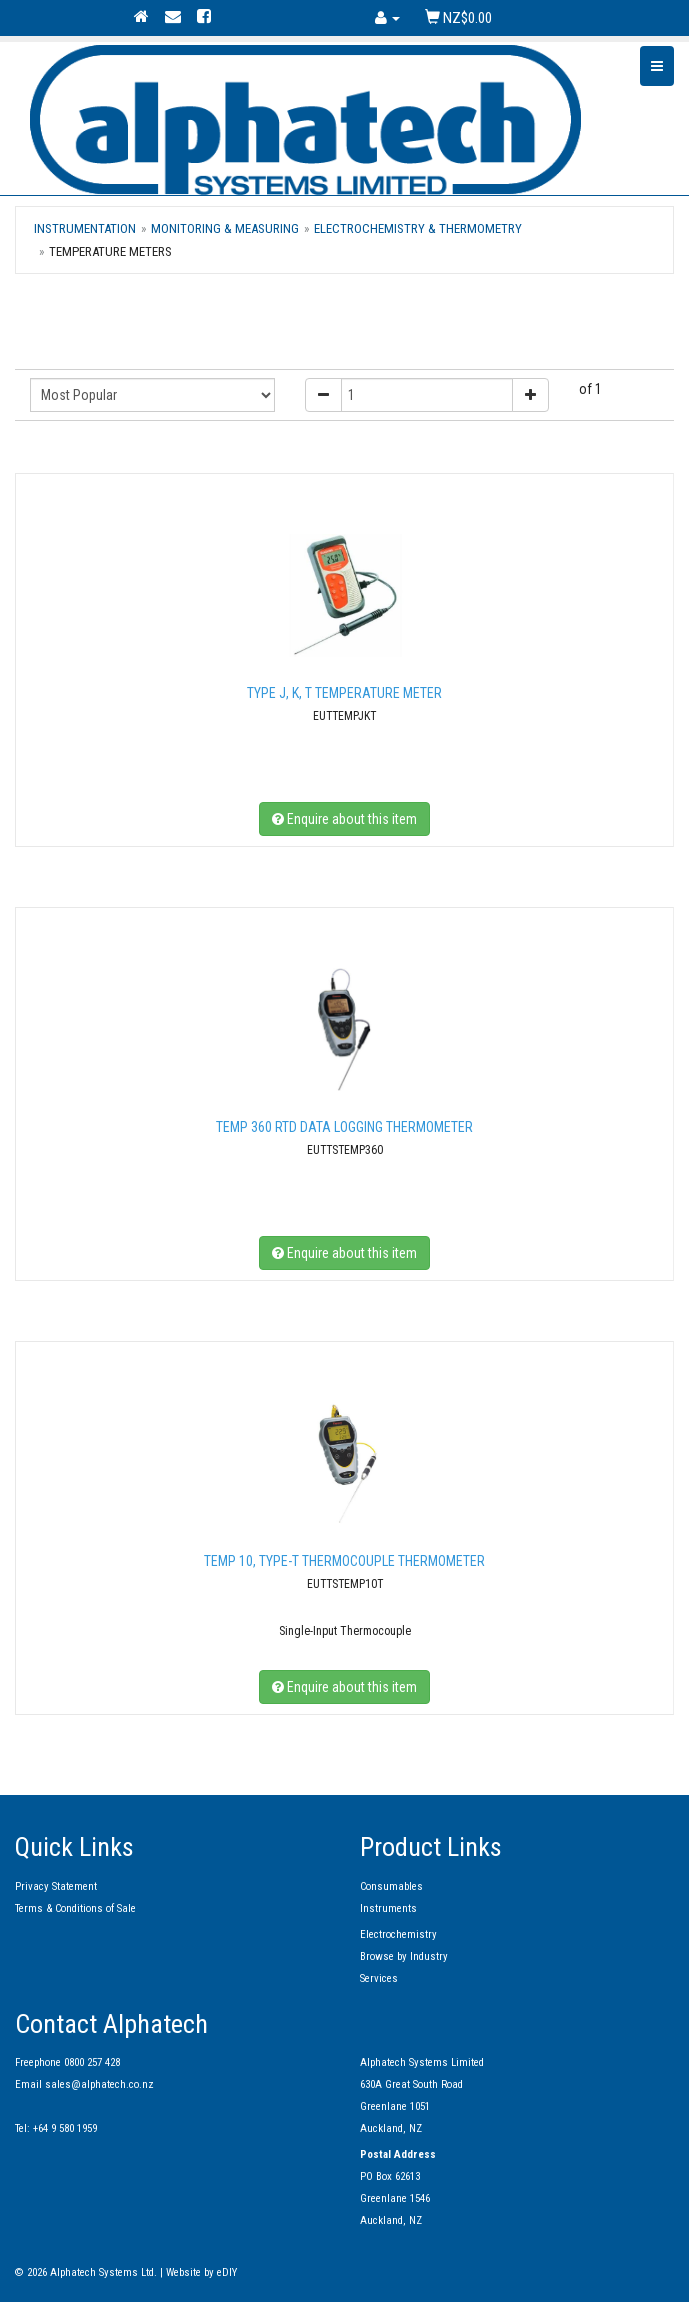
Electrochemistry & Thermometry (418, 228)
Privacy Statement (56, 1886)
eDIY (227, 2272)
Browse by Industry (404, 1956)
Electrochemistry (398, 1934)
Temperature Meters (110, 251)
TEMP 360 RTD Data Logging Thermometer (344, 1127)
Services (379, 1978)
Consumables (391, 1886)
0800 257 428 (92, 2062)
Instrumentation (85, 228)
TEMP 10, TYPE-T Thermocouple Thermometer (344, 1561)
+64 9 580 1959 (65, 2128)
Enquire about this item (344, 819)
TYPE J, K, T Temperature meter (344, 693)
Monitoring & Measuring (225, 228)
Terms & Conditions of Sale (75, 1908)
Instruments (388, 1908)
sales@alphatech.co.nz (99, 2084)
